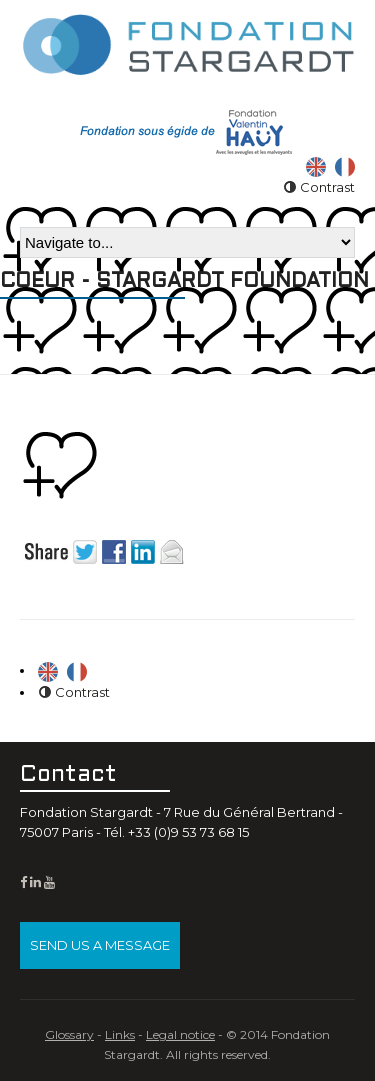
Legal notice (180, 1034)
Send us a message (100, 945)
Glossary (69, 1034)
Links (120, 1034)
